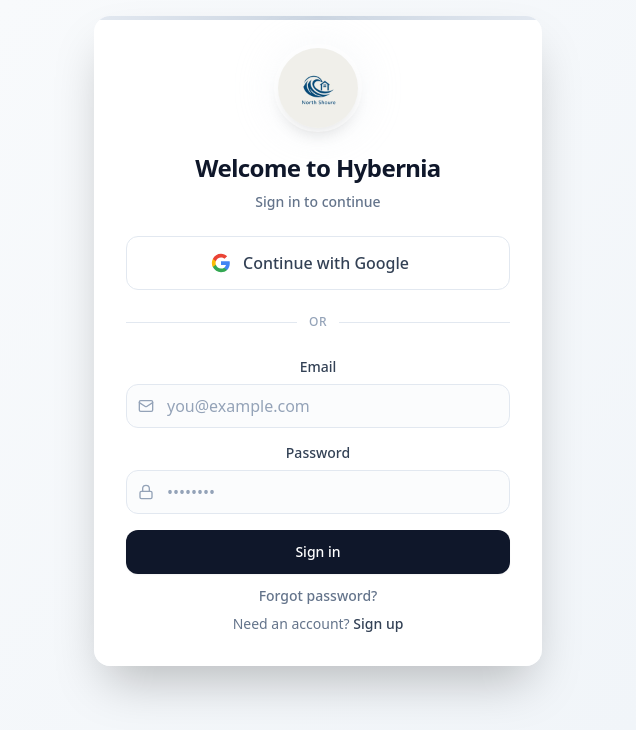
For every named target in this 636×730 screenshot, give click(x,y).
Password (318, 452)
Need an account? (318, 623)
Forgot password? (318, 595)
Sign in (317, 551)
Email (318, 366)
